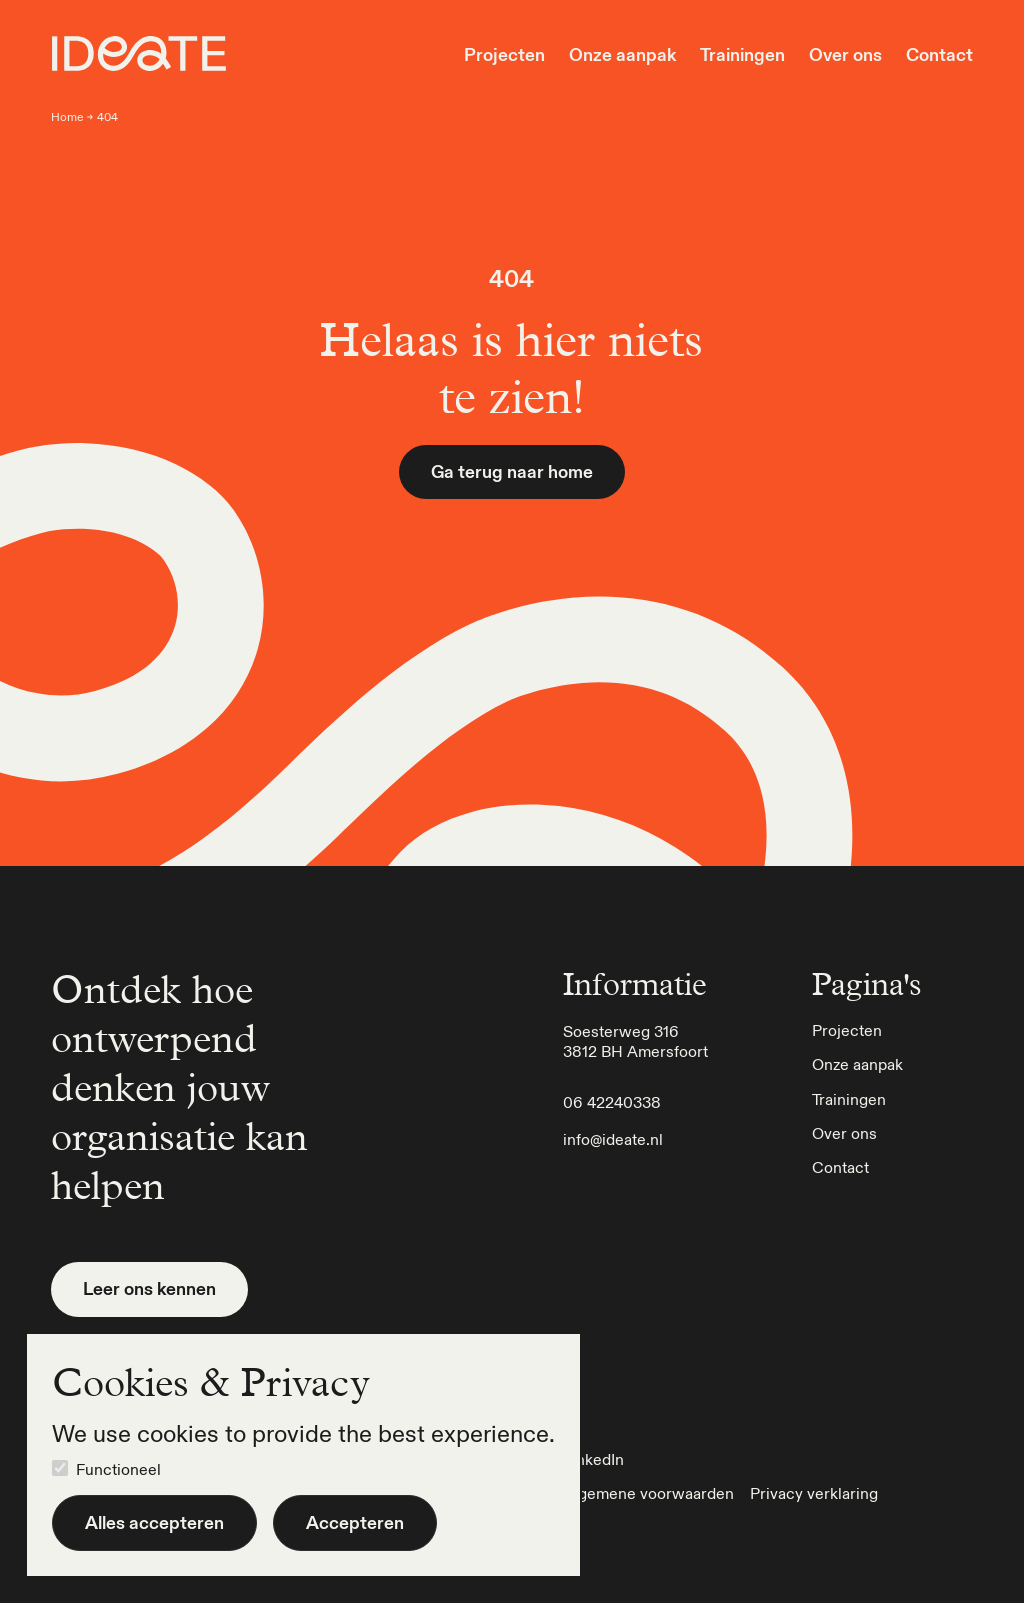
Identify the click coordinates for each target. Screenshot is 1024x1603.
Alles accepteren (154, 1522)
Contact (939, 55)
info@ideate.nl (613, 1139)
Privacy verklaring (814, 1493)
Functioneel (118, 1469)
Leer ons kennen (149, 1288)
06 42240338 (612, 1102)
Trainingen (742, 55)
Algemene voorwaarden (648, 1493)
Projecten (504, 55)
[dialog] (303, 1455)
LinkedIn (593, 1459)
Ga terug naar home (512, 471)
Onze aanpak (622, 55)
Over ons (845, 55)
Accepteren (355, 1522)
